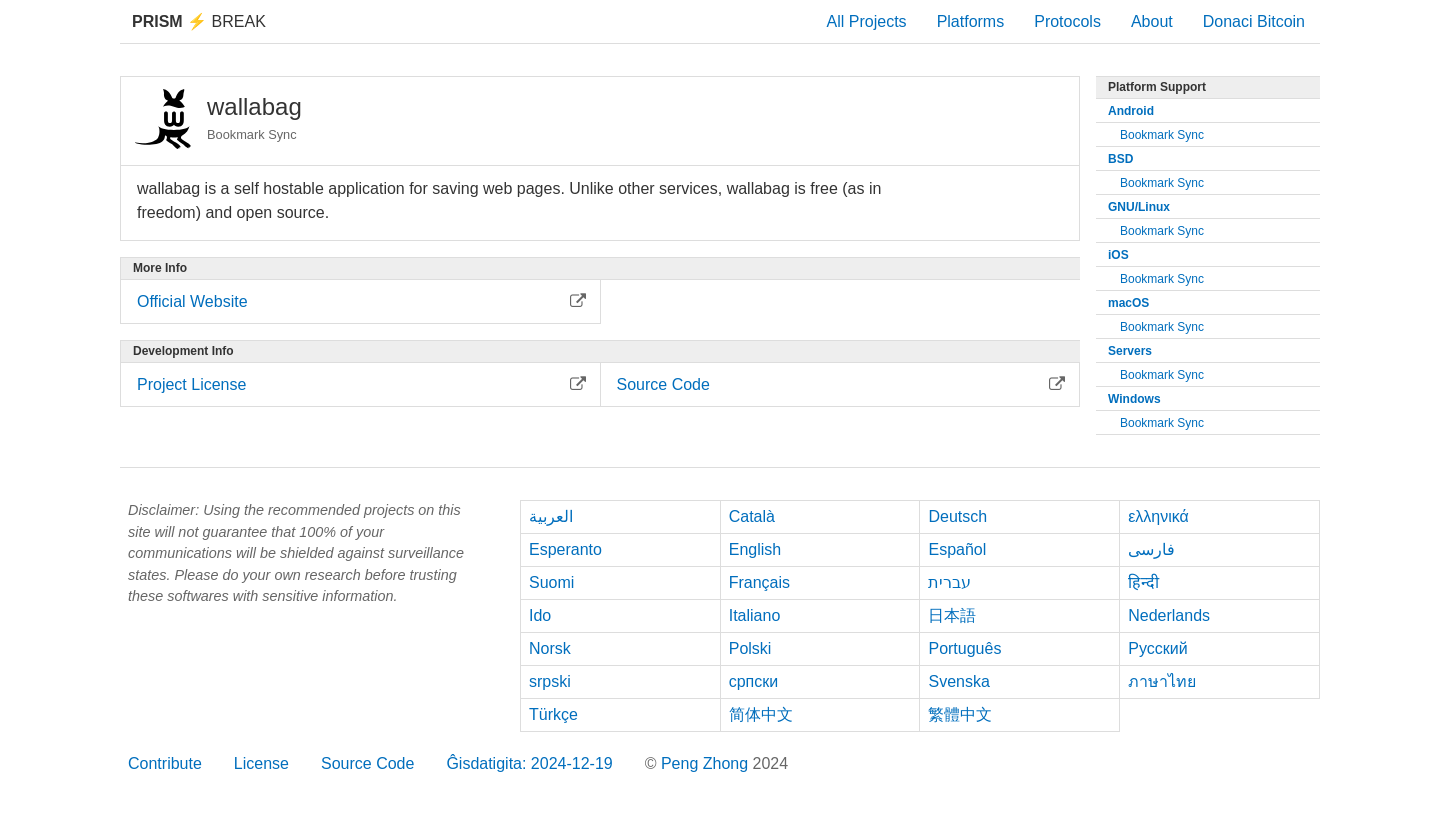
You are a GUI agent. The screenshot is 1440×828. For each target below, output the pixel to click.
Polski (750, 648)
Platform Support (1157, 87)
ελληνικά (1158, 516)
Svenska (958, 681)
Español (957, 549)
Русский (1157, 648)
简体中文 (761, 714)
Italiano (755, 615)
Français (759, 582)
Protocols (1067, 21)
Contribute (165, 763)
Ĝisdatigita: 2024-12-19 (529, 763)
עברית (949, 582)
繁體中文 (960, 714)
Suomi (551, 582)
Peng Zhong (707, 763)
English (755, 549)
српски (754, 681)
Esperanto (565, 549)
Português (964, 648)
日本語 (952, 615)
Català (752, 516)
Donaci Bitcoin (1254, 21)
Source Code (367, 763)
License (261, 763)
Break (199, 21)
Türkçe (553, 714)
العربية (551, 516)
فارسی (1151, 549)
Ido (540, 615)
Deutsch (957, 516)
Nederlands (1169, 615)
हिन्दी (1143, 582)
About (1152, 21)
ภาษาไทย (1162, 681)
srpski (550, 681)
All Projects (867, 21)
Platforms (971, 21)
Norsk (550, 648)
